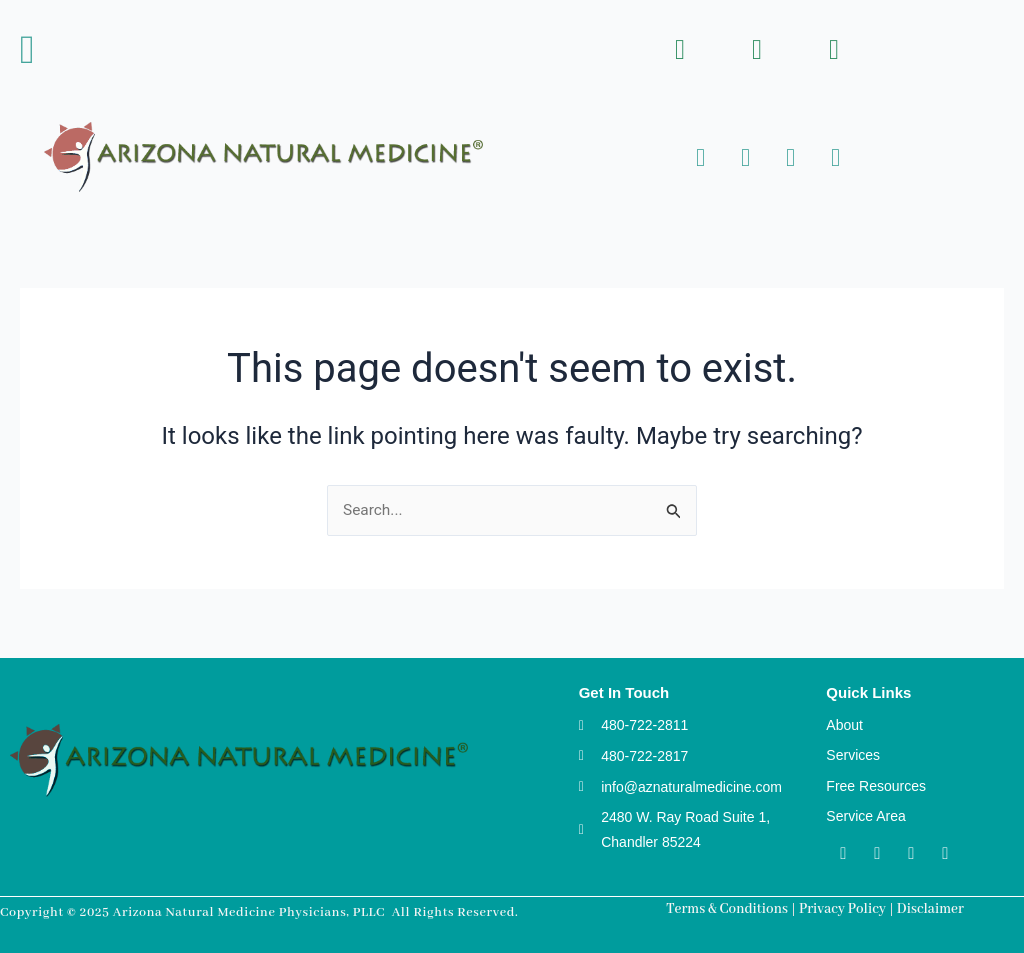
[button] (27, 50)
